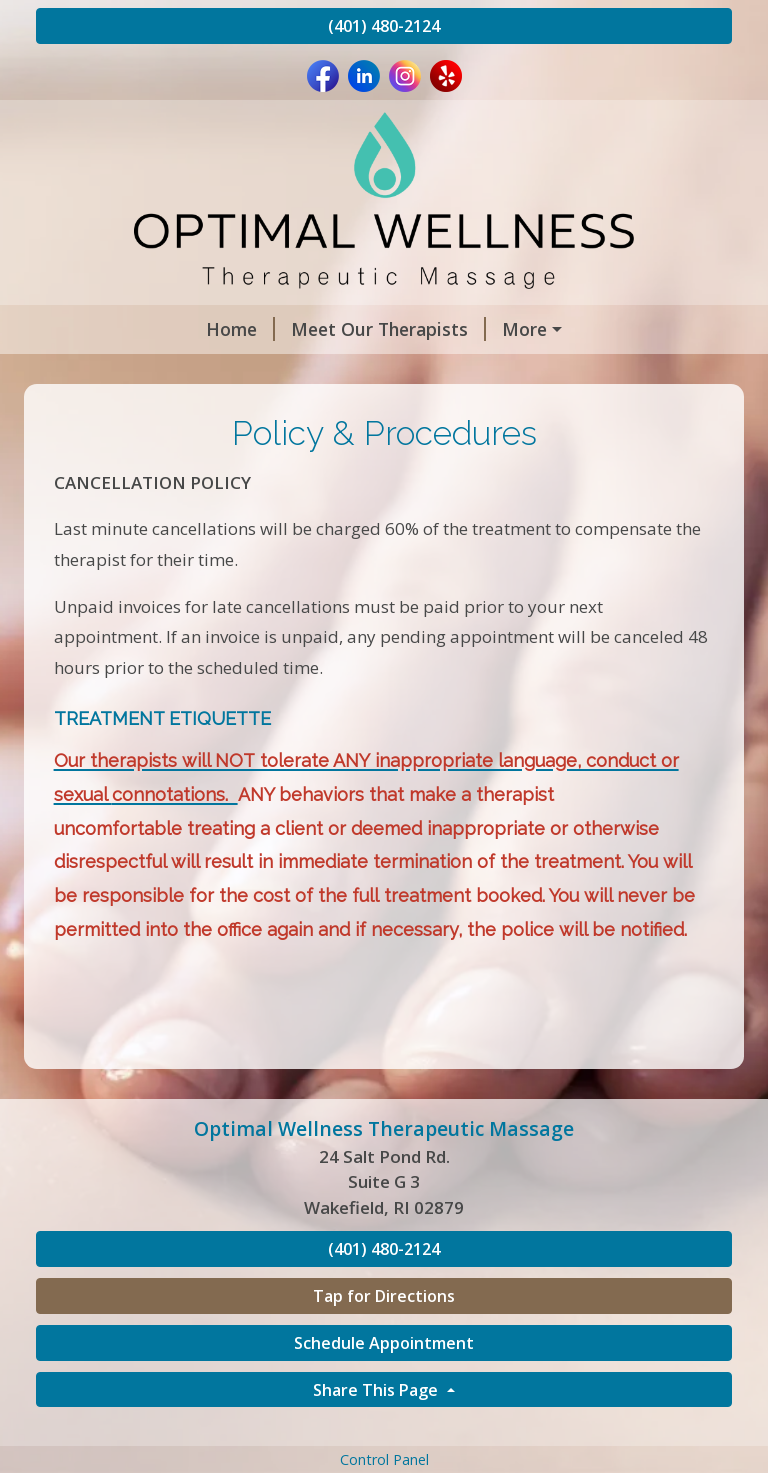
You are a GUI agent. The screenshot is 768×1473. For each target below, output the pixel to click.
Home (86, 329)
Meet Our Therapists (234, 329)
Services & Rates (437, 372)
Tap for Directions (384, 1338)
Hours (307, 372)
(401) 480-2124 (384, 26)
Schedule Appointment (384, 1385)
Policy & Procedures (441, 329)
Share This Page (377, 1432)
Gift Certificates (600, 372)
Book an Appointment (154, 372)
